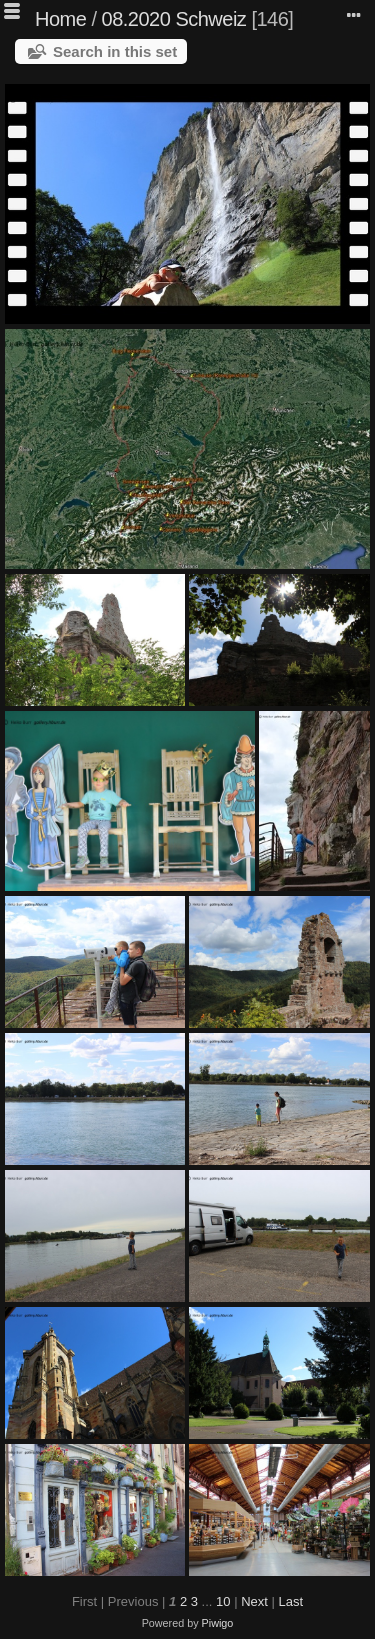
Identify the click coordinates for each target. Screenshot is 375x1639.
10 (223, 1601)
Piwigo (218, 1623)
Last (290, 1601)
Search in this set (115, 51)
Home (60, 19)
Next (254, 1601)
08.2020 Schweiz (174, 19)
